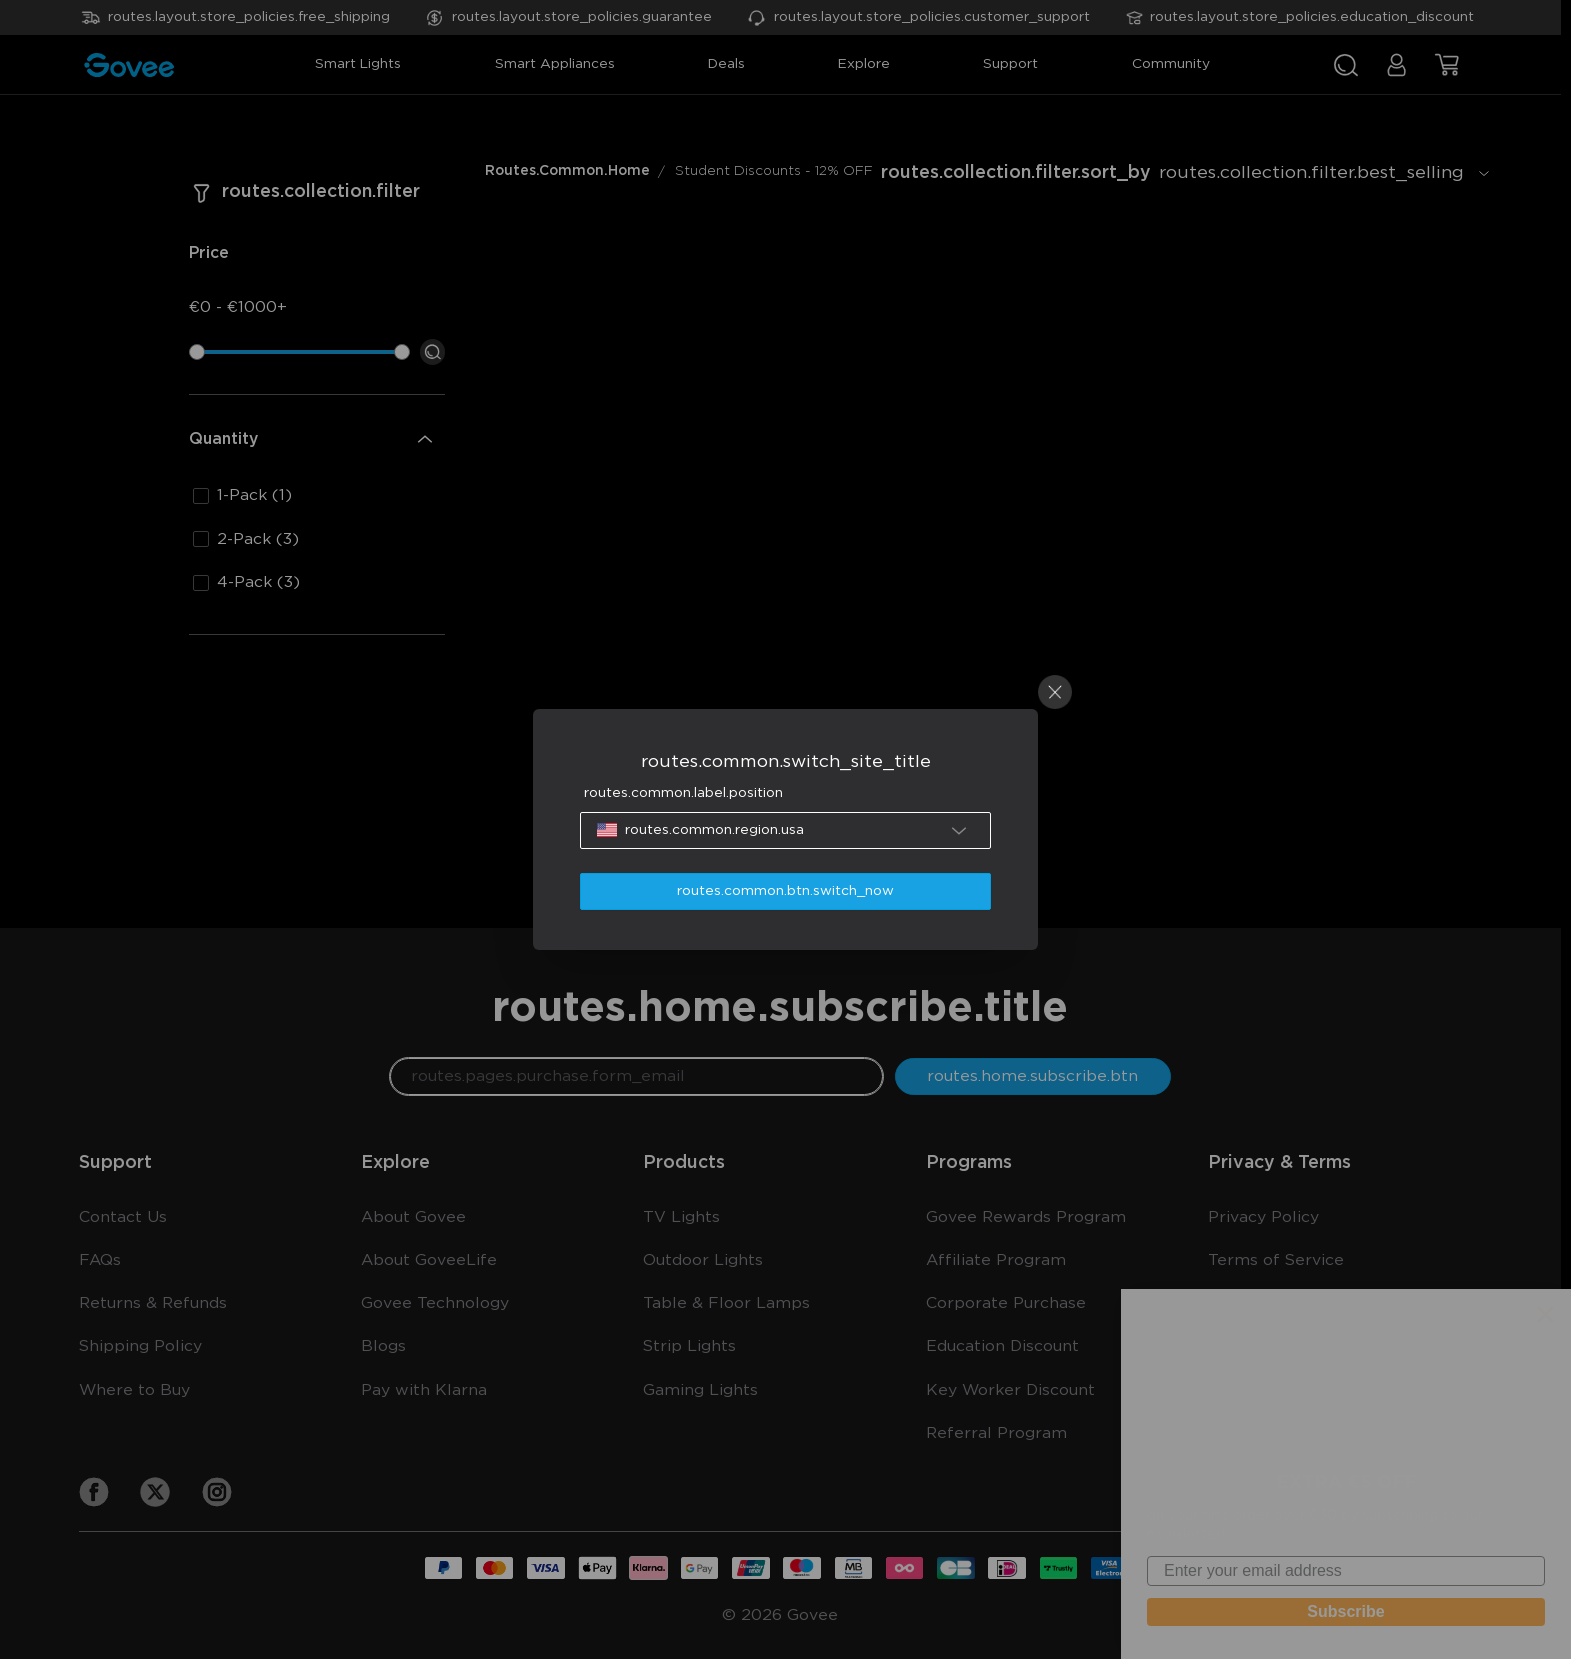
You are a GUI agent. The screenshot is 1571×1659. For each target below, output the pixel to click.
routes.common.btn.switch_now (785, 891)
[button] (785, 830)
